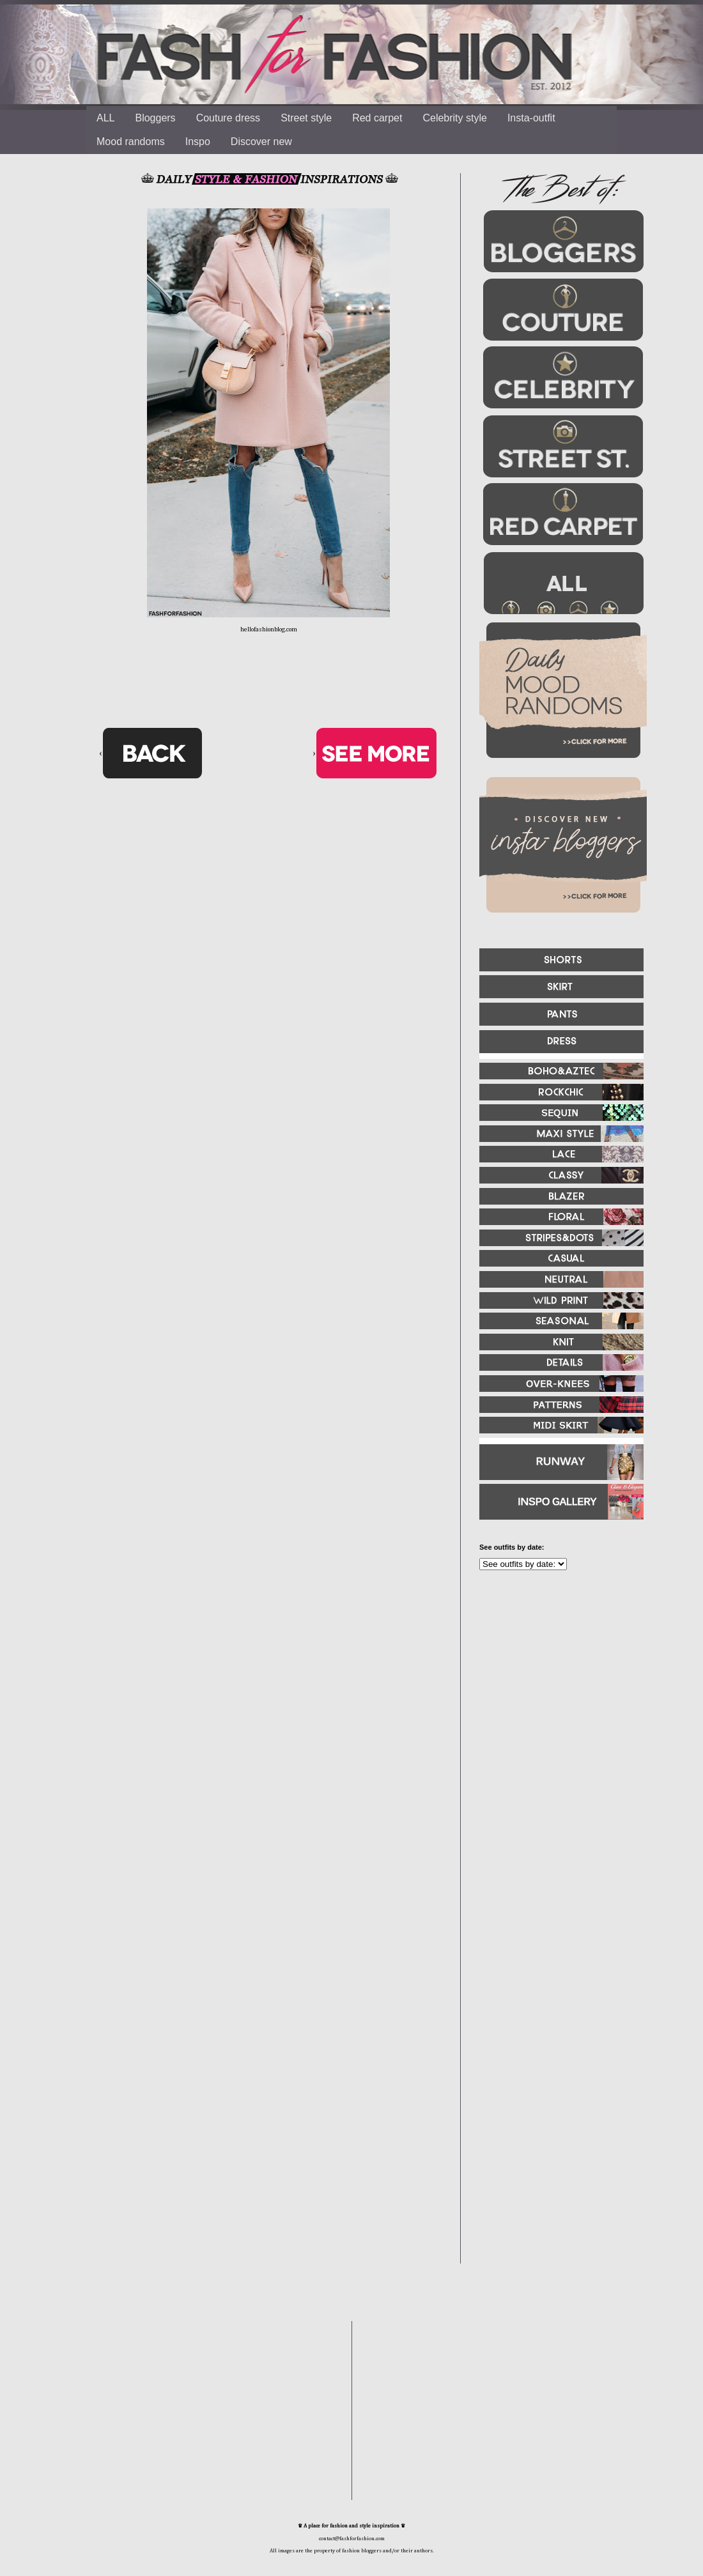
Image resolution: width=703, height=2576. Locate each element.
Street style (306, 117)
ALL (105, 117)
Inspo (197, 141)
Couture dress (228, 117)
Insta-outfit (531, 117)
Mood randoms (131, 141)
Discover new (261, 141)
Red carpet (377, 117)
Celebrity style (454, 117)
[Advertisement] (556, 1718)
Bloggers (155, 117)
